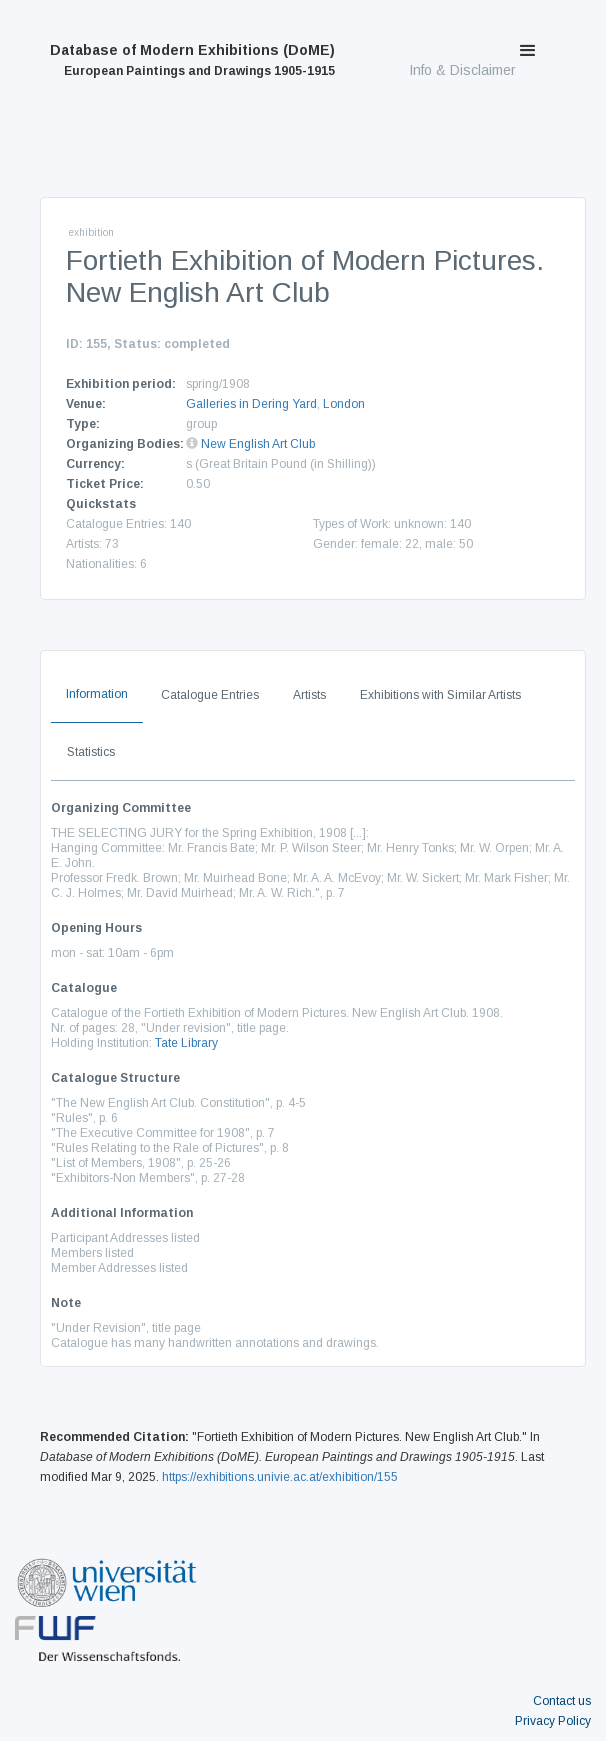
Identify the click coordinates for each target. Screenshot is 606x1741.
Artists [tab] (309, 695)
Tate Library (186, 1043)
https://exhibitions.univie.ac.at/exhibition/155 (280, 1477)
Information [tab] (97, 694)
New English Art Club (258, 444)
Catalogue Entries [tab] (210, 695)
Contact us (562, 1701)
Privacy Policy (553, 1721)
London (344, 404)
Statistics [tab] (91, 752)
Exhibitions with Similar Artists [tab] (440, 695)
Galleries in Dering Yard (251, 404)
